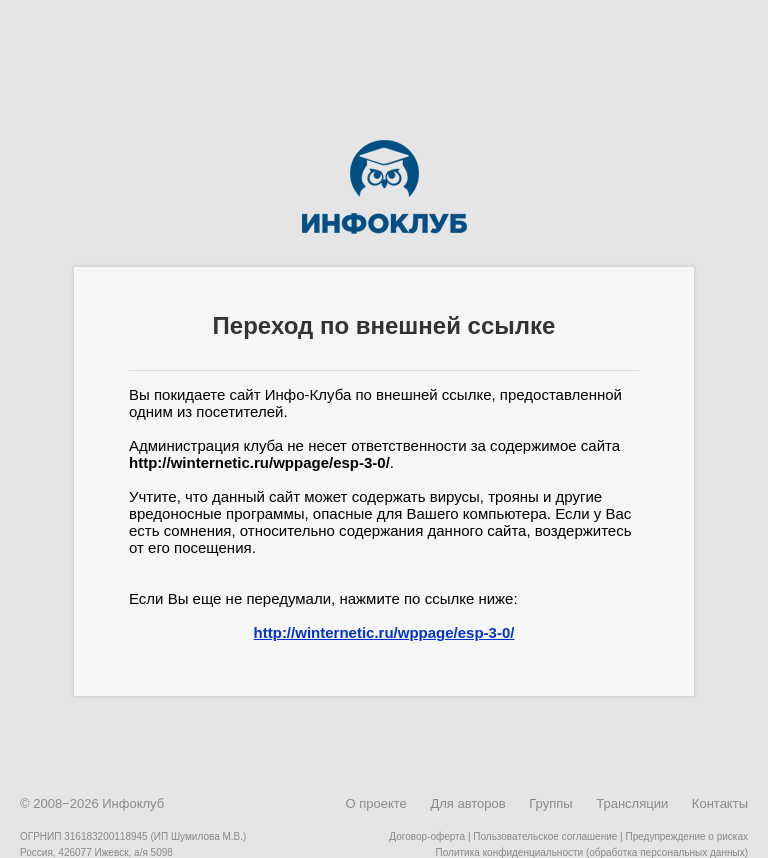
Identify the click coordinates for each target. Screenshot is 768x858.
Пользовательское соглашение (545, 836)
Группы (550, 803)
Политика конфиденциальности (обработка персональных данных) (592, 852)
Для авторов (467, 803)
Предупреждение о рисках (686, 836)
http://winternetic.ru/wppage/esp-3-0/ (384, 632)
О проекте (375, 803)
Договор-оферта (427, 836)
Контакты (720, 803)
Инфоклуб (133, 803)
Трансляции (632, 803)
